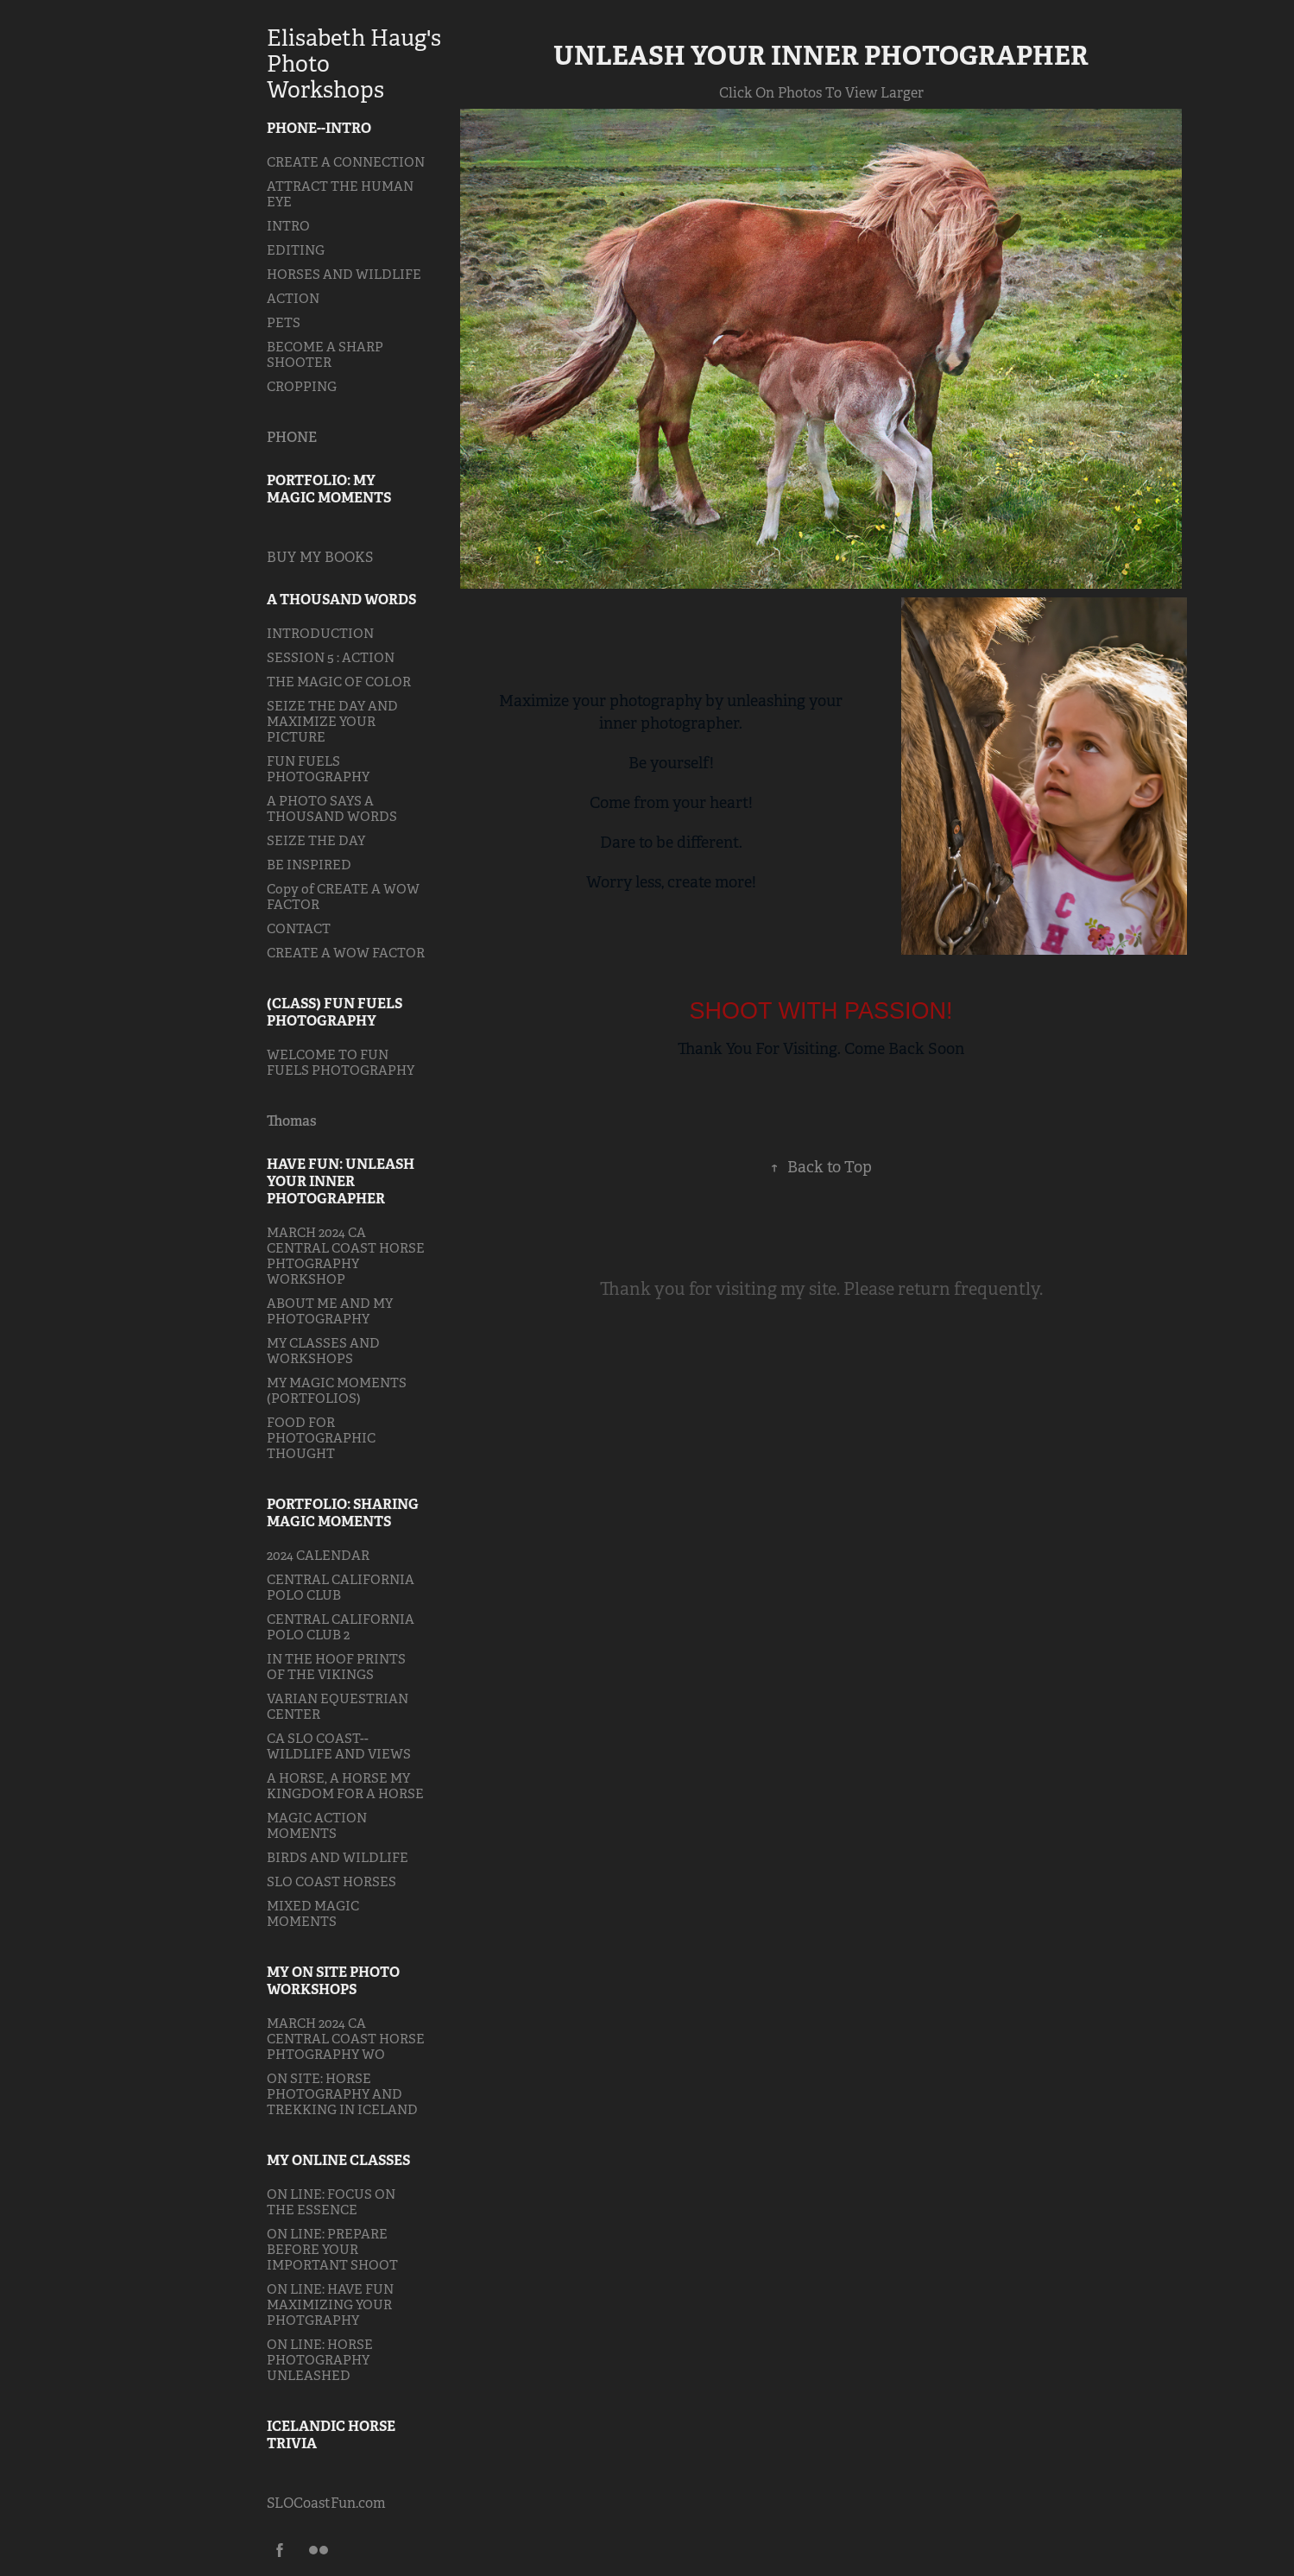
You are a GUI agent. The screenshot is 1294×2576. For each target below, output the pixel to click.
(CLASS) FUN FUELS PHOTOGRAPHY (334, 1012)
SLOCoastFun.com (326, 2503)
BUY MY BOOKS (320, 557)
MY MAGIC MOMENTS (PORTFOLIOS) (337, 1390)
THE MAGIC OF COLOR (339, 681)
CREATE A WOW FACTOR (346, 952)
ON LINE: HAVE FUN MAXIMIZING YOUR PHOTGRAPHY (330, 2304)
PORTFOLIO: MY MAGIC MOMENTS (329, 489)
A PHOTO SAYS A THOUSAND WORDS (332, 808)
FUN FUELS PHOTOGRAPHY (318, 769)
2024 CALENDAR (318, 1555)
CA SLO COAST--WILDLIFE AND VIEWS (339, 1746)
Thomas (292, 1121)
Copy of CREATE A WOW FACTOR (343, 896)
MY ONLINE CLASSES (338, 2160)
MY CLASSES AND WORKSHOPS (323, 1351)
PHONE (292, 437)
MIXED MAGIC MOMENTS (313, 1913)
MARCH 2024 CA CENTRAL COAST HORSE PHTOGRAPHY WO (346, 2038)
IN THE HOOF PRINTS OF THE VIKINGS (336, 1667)
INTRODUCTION (320, 633)
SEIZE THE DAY (316, 840)
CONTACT (299, 928)
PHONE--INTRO (319, 128)
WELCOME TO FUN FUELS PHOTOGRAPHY (340, 1062)
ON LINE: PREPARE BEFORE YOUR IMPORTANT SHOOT (332, 2249)
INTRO (288, 226)
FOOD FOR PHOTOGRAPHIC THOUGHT (321, 1438)
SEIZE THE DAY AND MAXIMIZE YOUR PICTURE (332, 721)
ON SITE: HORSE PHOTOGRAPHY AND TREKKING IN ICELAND (342, 2094)
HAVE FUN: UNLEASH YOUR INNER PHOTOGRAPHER (340, 1181)
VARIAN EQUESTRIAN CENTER (337, 1706)
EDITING (296, 250)
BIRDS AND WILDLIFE (337, 1857)
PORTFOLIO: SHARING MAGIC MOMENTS (343, 1513)
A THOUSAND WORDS (341, 599)
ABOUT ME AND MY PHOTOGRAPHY (330, 1311)
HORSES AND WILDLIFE (344, 274)
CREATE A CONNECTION (346, 162)
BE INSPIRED (309, 864)
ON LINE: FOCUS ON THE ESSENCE (331, 2202)
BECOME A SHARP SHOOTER (325, 354)
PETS (283, 322)
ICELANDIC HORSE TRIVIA (331, 2435)
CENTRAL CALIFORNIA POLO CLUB (340, 1587)
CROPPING (302, 386)
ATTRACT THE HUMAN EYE (340, 194)
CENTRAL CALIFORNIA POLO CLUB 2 (340, 1627)
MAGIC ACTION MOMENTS (317, 1825)
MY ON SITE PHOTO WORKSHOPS (333, 1980)
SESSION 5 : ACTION (331, 657)
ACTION (293, 298)
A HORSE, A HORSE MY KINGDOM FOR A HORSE (345, 1786)
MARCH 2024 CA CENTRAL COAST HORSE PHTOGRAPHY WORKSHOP (346, 1255)
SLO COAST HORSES (331, 1881)
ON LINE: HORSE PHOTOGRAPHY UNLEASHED (320, 2359)
